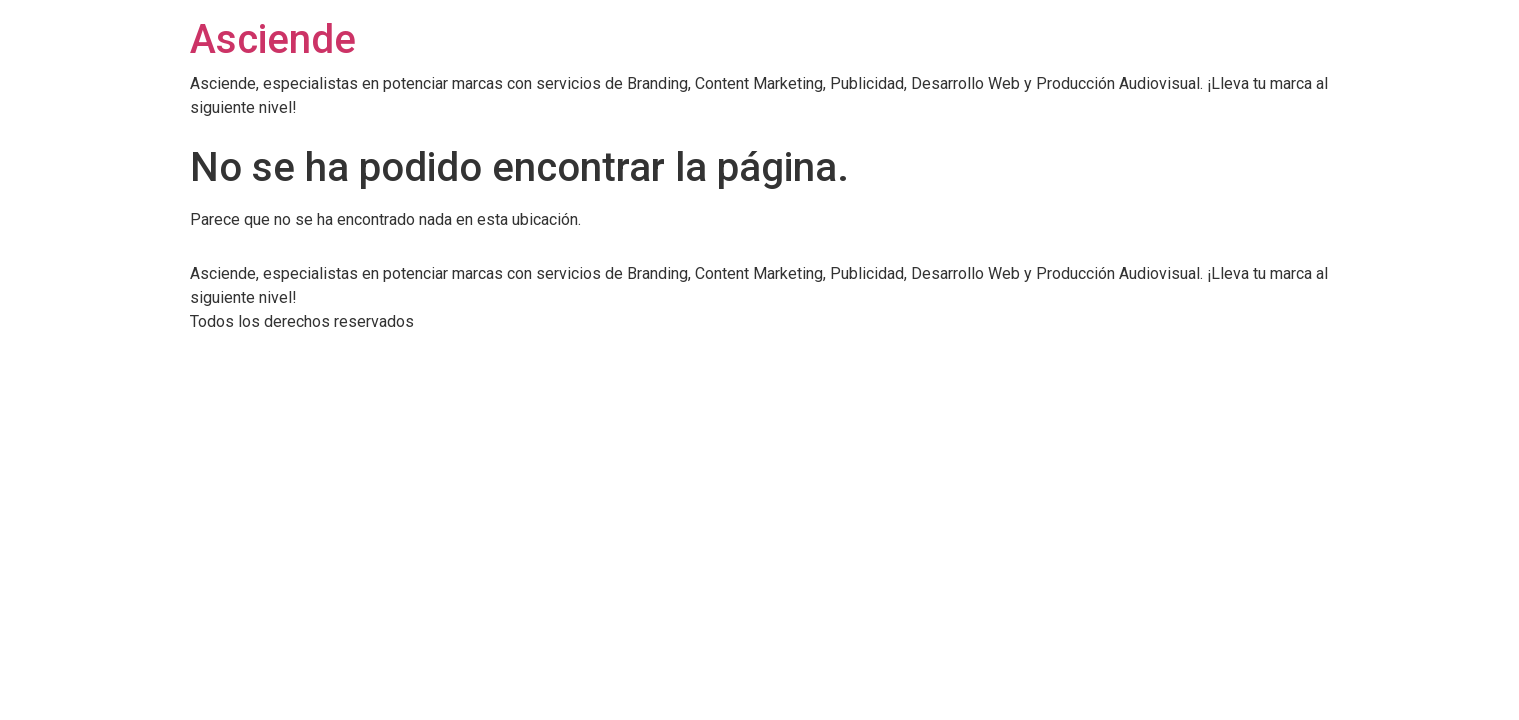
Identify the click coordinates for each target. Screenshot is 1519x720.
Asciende (273, 39)
